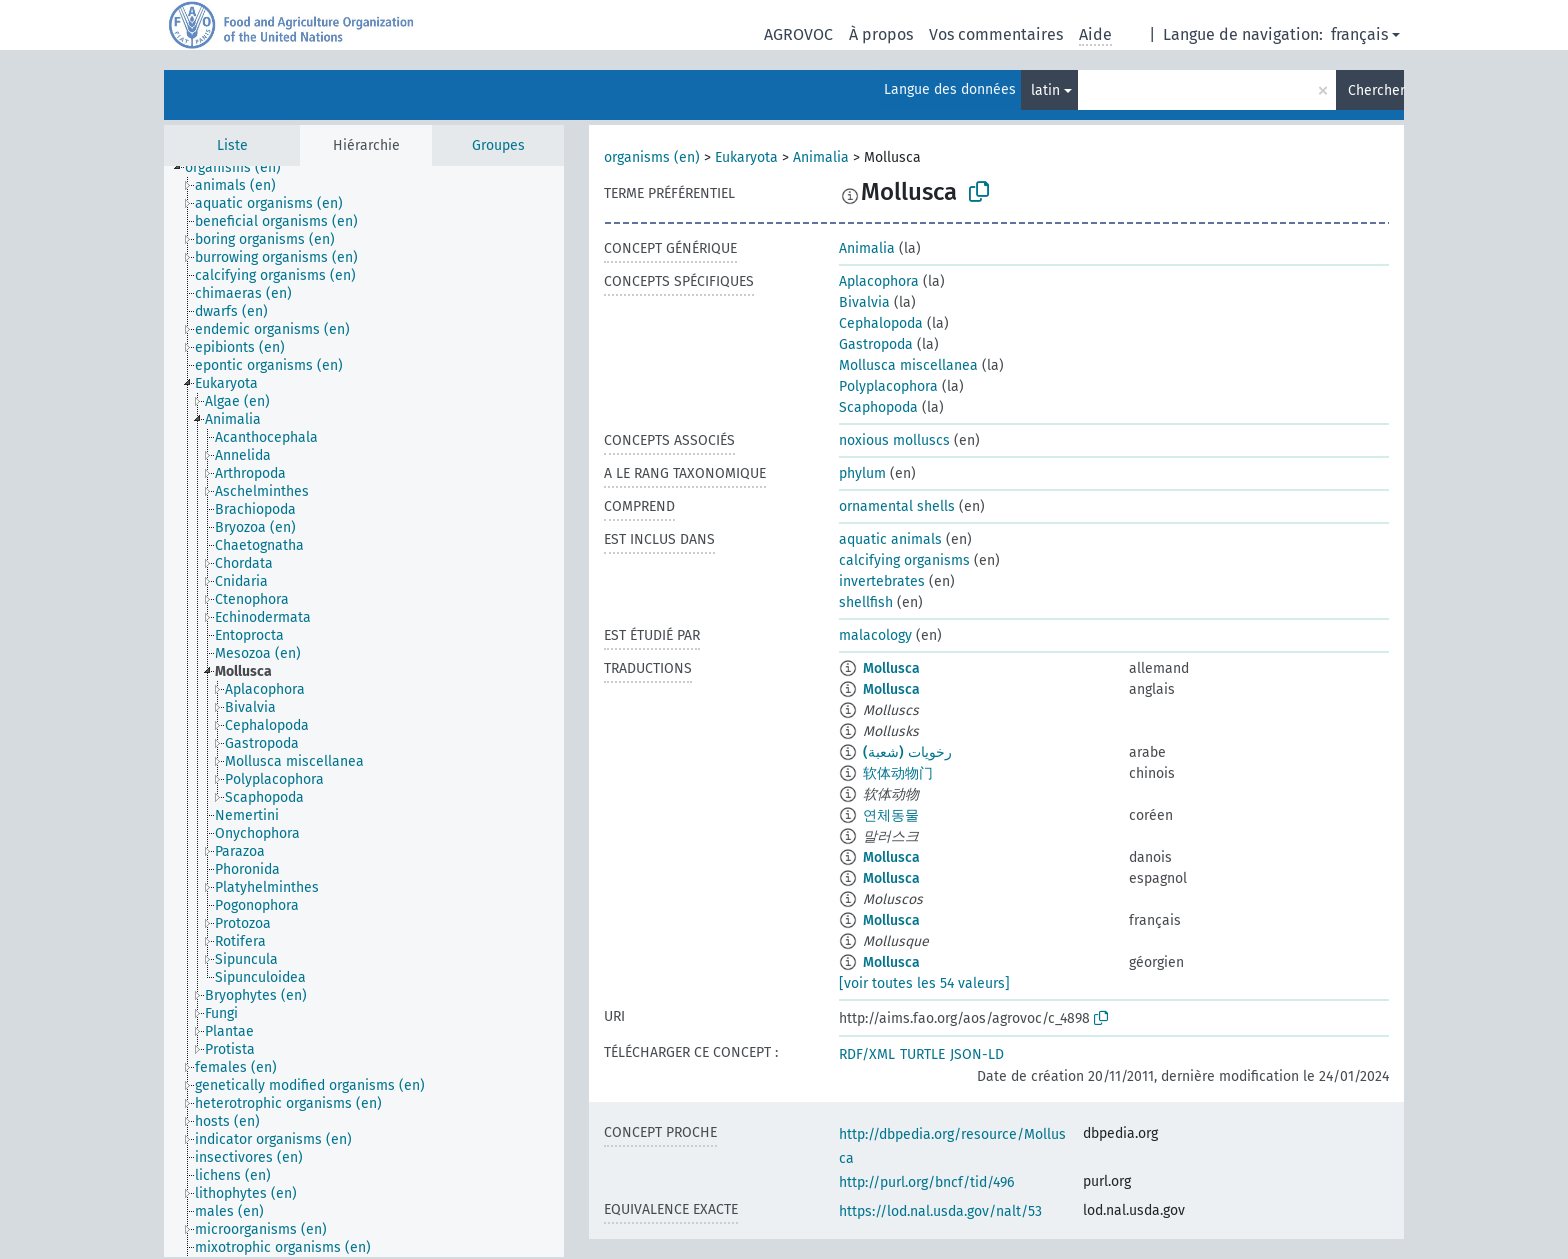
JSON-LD (977, 1054)
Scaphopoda (878, 407)
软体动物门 (898, 773)
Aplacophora (879, 281)
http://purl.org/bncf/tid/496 (926, 1182)
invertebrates (882, 581)
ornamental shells (897, 506)
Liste (232, 145)
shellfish (866, 602)
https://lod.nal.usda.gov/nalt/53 (940, 1211)
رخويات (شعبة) (907, 752)
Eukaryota (746, 157)
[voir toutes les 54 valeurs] (924, 983)
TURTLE (922, 1054)
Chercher (1376, 90)
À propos (881, 34)
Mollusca (891, 668)
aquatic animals (890, 539)
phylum (862, 473)
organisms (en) (652, 157)
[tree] (364, 711)
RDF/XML (867, 1054)
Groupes (498, 145)
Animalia (821, 157)
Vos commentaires (996, 34)
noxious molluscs (894, 440)
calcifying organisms (904, 560)
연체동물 (891, 815)
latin (1045, 90)
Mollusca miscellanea (908, 365)
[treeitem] (241, 168)
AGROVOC (798, 34)
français (1359, 34)
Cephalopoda (881, 323)
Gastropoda (876, 344)
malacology (875, 635)
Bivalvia (864, 302)
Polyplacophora (888, 386)
